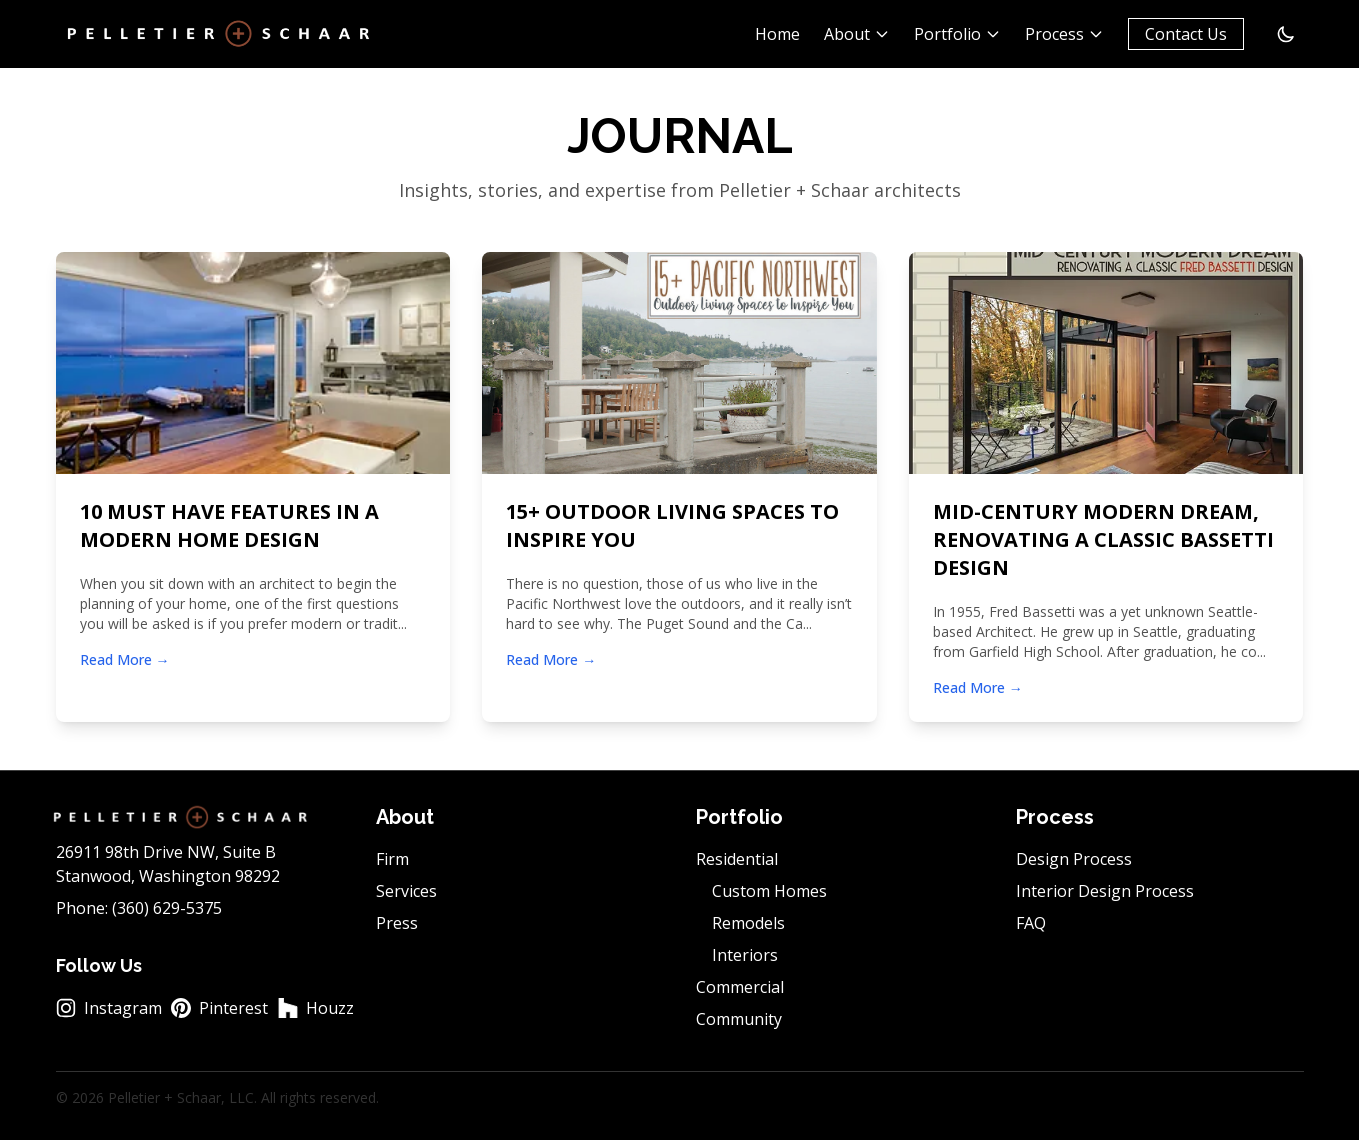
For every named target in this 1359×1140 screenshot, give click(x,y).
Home (777, 34)
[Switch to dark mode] (1286, 34)
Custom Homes (769, 891)
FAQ (1031, 923)
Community (739, 1019)
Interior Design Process (1105, 891)
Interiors (745, 955)
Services (406, 891)
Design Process (1074, 859)
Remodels (748, 923)
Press (397, 923)
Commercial (740, 987)
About (857, 34)
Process (1064, 34)
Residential (737, 859)
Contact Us (1186, 34)
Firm (392, 859)
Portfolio (957, 34)
